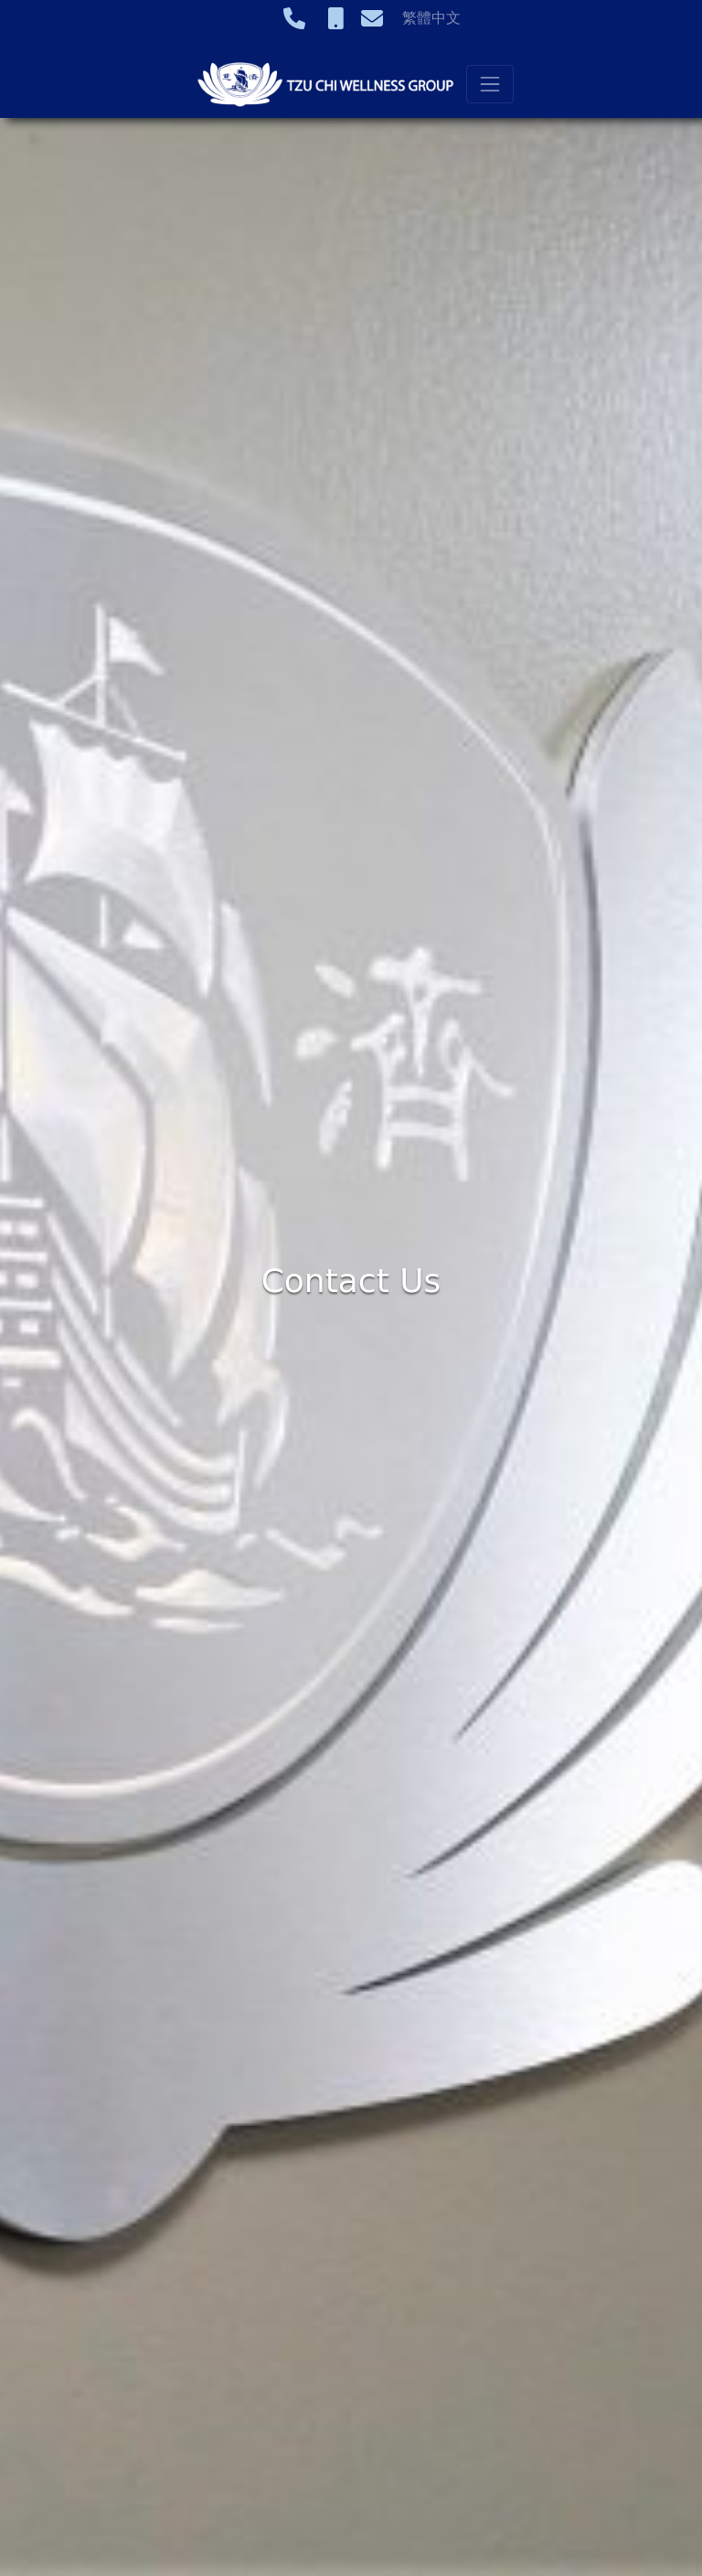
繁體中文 (431, 18)
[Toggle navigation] (490, 84)
